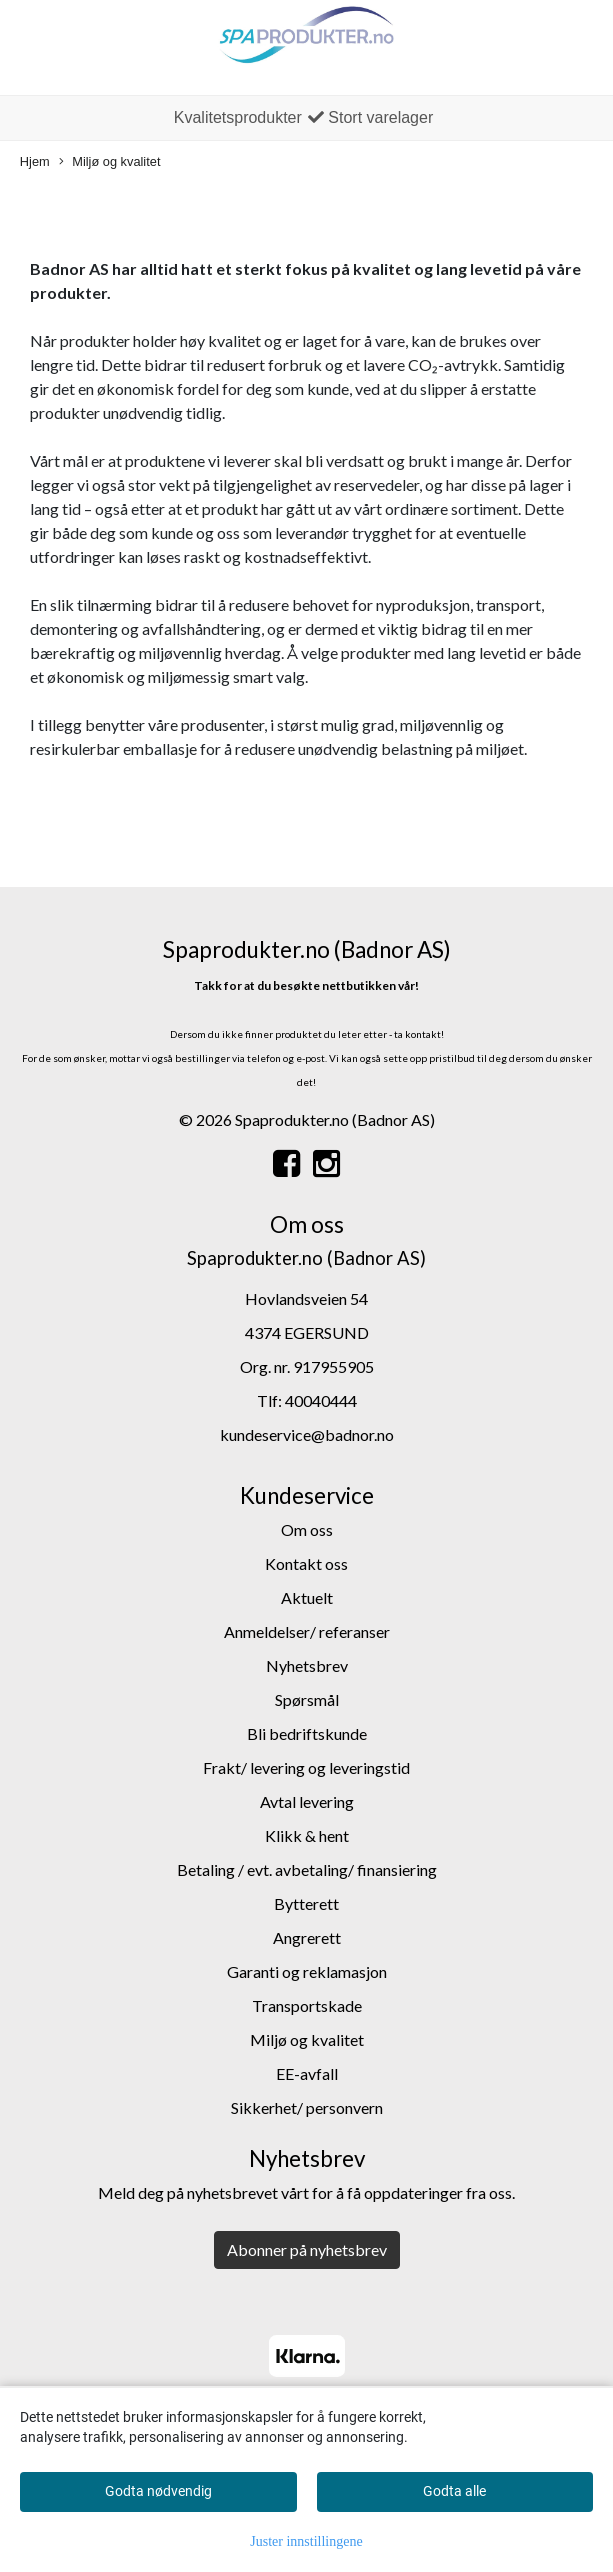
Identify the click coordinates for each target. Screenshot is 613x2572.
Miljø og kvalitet (109, 162)
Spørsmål (307, 1699)
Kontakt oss (306, 1563)
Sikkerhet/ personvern (307, 2107)
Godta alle (454, 2491)
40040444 (321, 1400)
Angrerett (307, 1937)
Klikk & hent (307, 1835)
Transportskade (307, 2005)
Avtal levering (307, 1801)
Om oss (307, 1529)
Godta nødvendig (158, 2491)
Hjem (35, 161)
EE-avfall (307, 2073)
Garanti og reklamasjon (307, 1971)
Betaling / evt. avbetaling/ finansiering (307, 1869)
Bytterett (306, 1903)
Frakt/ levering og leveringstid (306, 1767)
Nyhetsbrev (307, 1665)
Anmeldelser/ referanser (307, 1631)
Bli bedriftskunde (307, 1733)
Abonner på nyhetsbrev (307, 2249)
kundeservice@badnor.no (307, 1434)
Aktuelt (307, 1597)
